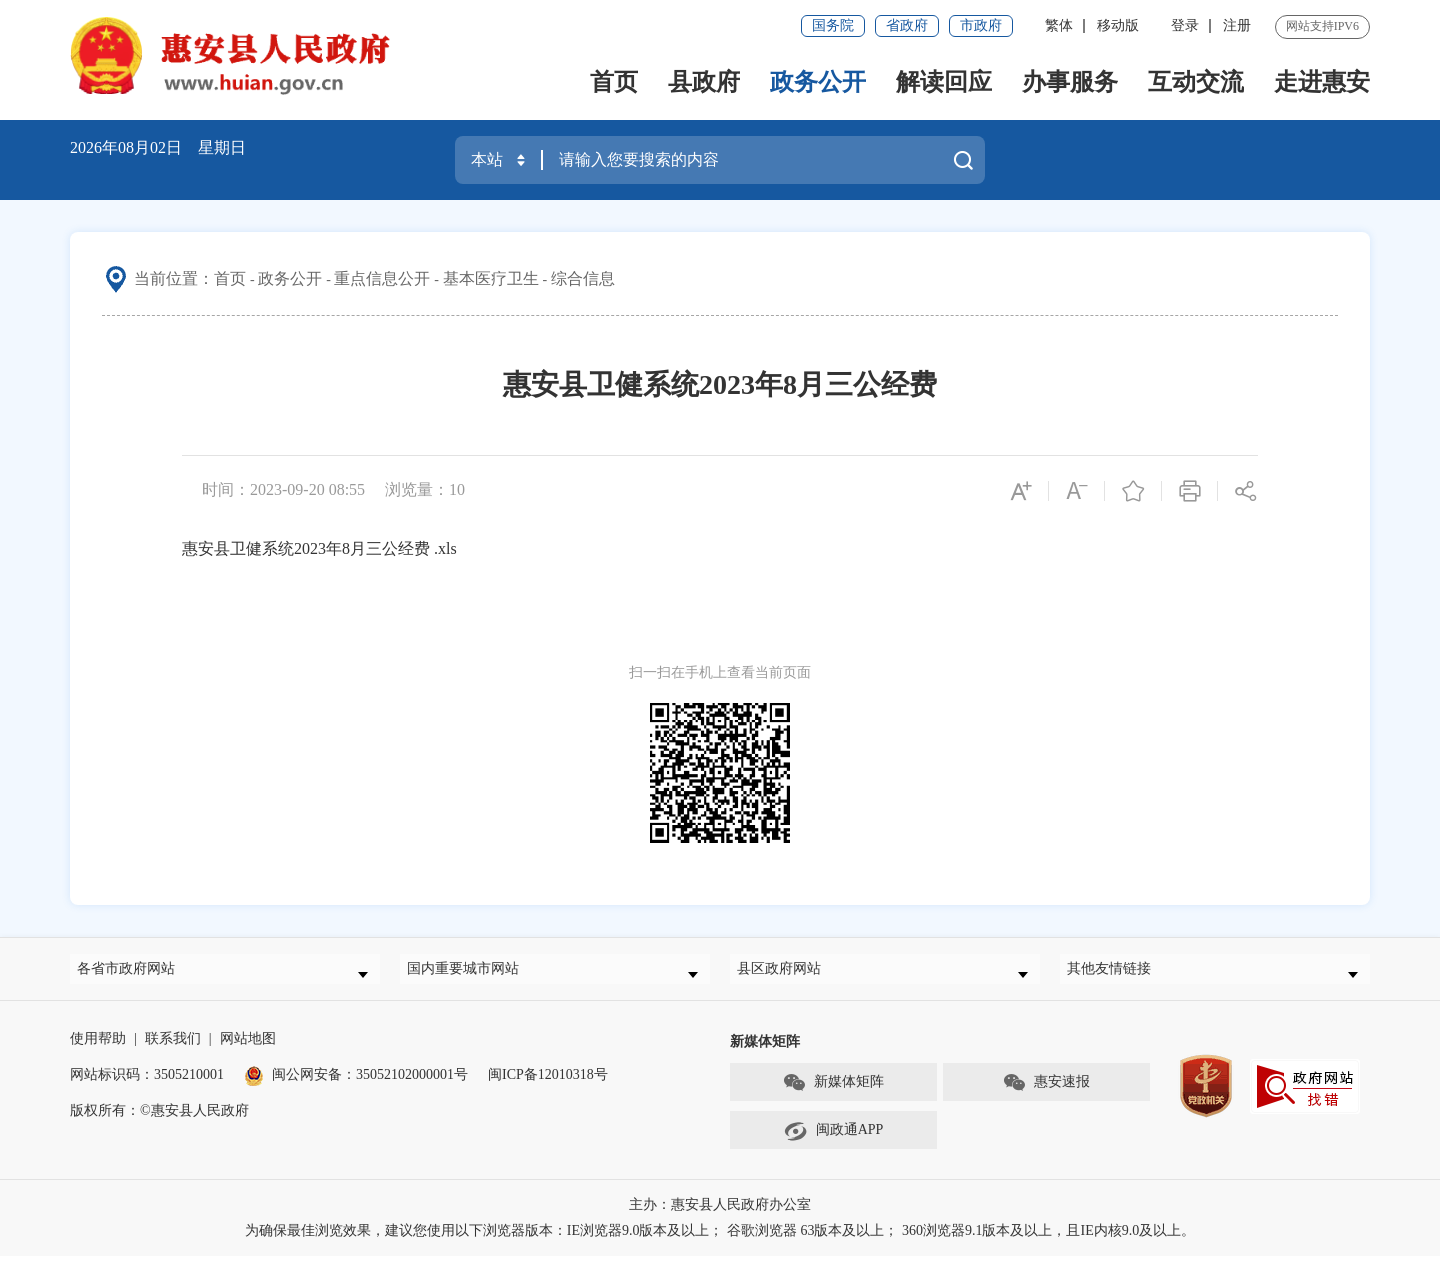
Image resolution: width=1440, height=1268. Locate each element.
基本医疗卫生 (491, 278)
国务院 (833, 25)
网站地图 (248, 1050)
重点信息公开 (382, 278)
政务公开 (818, 82)
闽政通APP (834, 1143)
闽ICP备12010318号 (548, 1086)
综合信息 (583, 278)
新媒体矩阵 (833, 1095)
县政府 (704, 82)
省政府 (907, 25)
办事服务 (1070, 82)
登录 (1185, 25)
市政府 (981, 25)
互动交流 (1196, 82)
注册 (1237, 25)
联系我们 (173, 1050)
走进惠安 (1322, 82)
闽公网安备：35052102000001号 (356, 1086)
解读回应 (944, 82)
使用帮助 (98, 1050)
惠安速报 (1046, 1095)
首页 (614, 82)
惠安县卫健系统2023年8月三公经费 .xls (319, 548)
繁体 (1059, 25)
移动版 (1118, 25)
